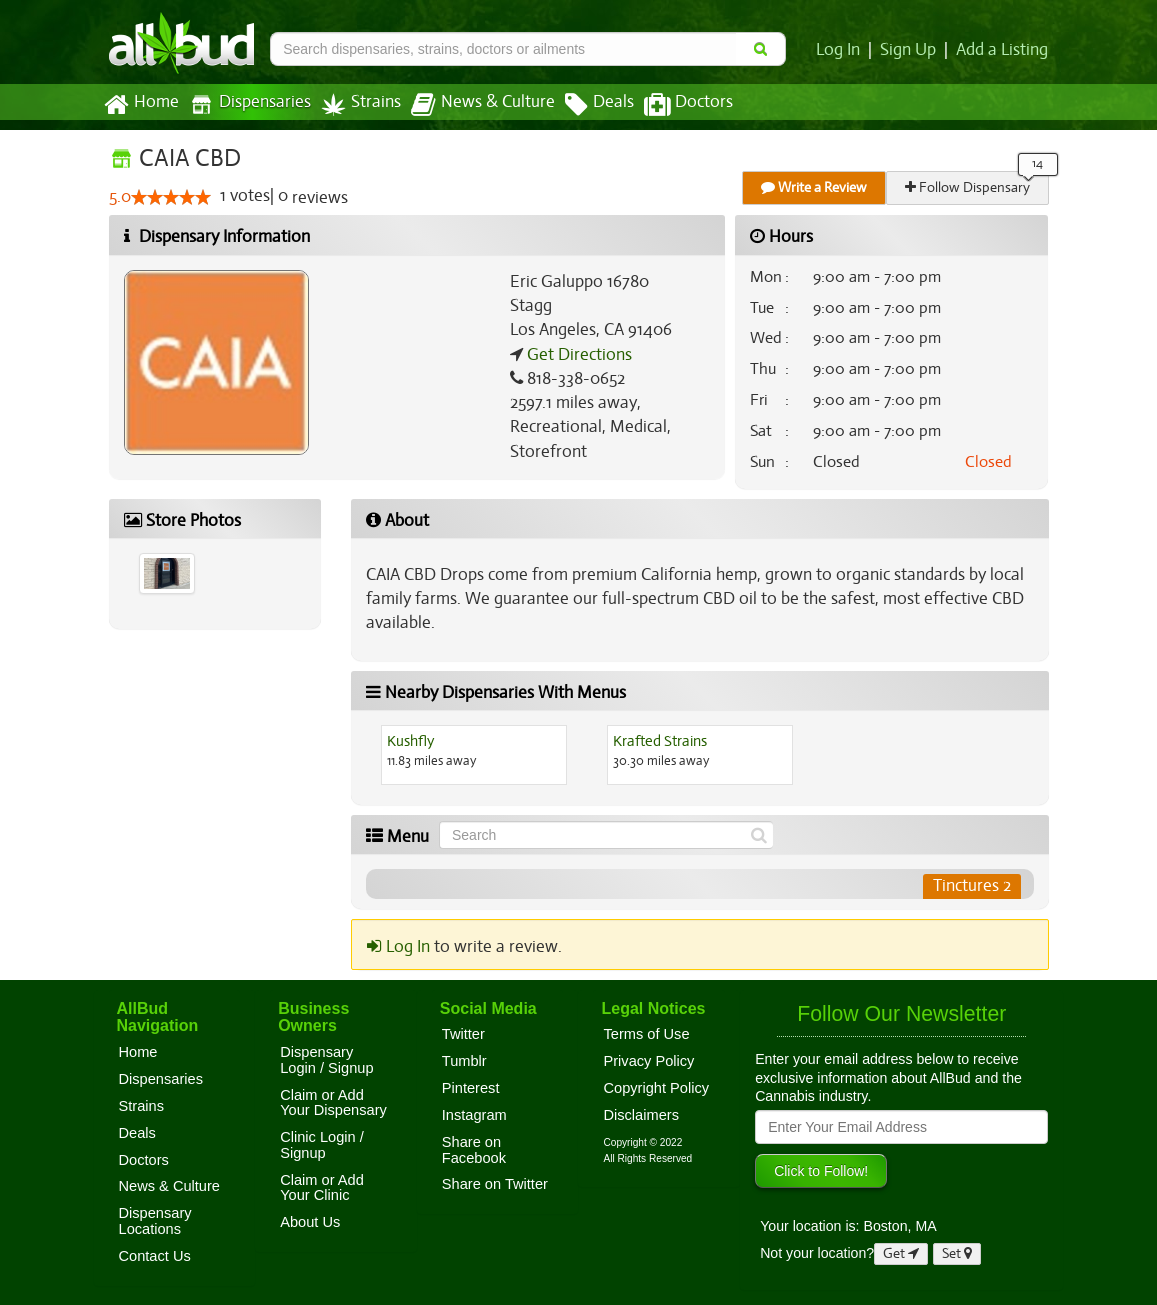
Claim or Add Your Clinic (322, 1188)
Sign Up (911, 50)
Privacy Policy (648, 1061)
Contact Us (155, 1256)
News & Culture (471, 105)
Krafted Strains (660, 741)
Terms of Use (646, 1034)
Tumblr (464, 1061)
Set (957, 1253)
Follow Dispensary (968, 187)
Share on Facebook (474, 1150)
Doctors (671, 105)
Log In (843, 50)
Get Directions (577, 355)
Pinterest (471, 1088)
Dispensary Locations (155, 1221)
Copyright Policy (656, 1088)
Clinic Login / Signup (322, 1145)
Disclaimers (641, 1115)
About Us (310, 1222)
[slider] (171, 198)
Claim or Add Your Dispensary (333, 1103)
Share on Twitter (495, 1184)
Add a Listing (1003, 50)
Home (140, 105)
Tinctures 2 (971, 886)
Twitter (463, 1034)
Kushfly (411, 741)
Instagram (474, 1115)
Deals (584, 105)
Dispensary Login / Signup (326, 1060)
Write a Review (815, 187)
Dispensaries (245, 104)
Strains (354, 104)
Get (901, 1253)
